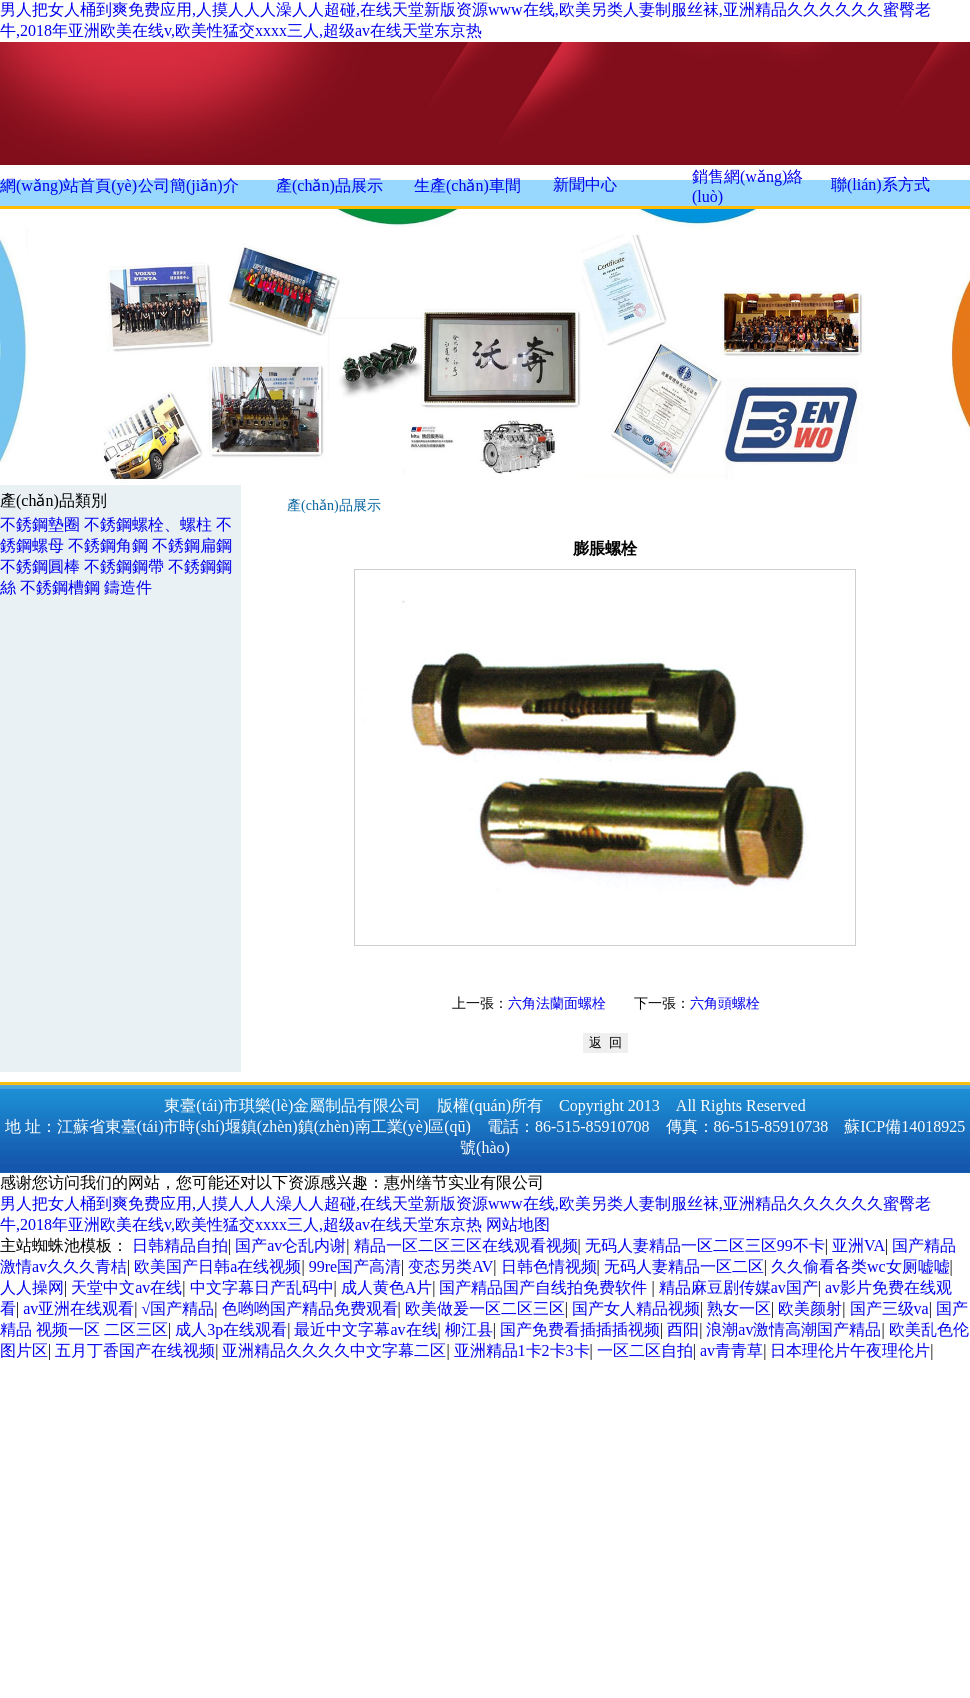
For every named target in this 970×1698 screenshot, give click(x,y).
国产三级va (889, 1308)
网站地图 (518, 1224)
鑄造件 (128, 587)
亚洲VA (858, 1245)
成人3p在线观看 (231, 1329)
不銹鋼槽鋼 (60, 587)
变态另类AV (450, 1266)
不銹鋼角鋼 (108, 545)
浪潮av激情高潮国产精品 (793, 1329)
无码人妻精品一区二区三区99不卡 (705, 1245)
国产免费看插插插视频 (580, 1329)
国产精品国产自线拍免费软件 (545, 1287)
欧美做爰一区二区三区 (485, 1308)
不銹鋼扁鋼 (192, 545)
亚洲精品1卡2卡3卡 (522, 1350)
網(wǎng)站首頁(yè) (68, 185)
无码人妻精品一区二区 (684, 1266)
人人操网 (32, 1287)
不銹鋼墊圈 (40, 524)
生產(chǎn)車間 (467, 185)
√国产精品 (178, 1308)
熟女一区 (739, 1308)
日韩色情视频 (549, 1266)
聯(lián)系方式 (880, 184)
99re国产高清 (355, 1266)
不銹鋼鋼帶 (124, 566)
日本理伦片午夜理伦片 (850, 1350)
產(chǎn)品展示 (329, 185)
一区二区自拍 (645, 1350)
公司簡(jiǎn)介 (188, 185)
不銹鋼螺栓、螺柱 (148, 524)
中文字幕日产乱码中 (262, 1287)
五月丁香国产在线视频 (135, 1350)
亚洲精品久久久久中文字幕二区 (334, 1350)
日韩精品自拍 (180, 1245)
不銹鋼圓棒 (40, 566)
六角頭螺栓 (725, 1003)
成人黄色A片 (387, 1287)
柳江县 (469, 1329)
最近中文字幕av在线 (365, 1329)
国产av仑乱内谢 (290, 1245)
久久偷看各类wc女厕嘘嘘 (860, 1266)
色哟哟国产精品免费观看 (310, 1308)
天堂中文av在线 (126, 1287)
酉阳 (683, 1329)
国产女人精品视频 (636, 1308)
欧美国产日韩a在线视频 (217, 1266)
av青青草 (731, 1350)
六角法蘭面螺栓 (557, 1003)
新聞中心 (585, 184)
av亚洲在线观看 (78, 1308)
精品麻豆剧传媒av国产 (738, 1287)
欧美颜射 (810, 1308)
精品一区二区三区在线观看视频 (466, 1245)
